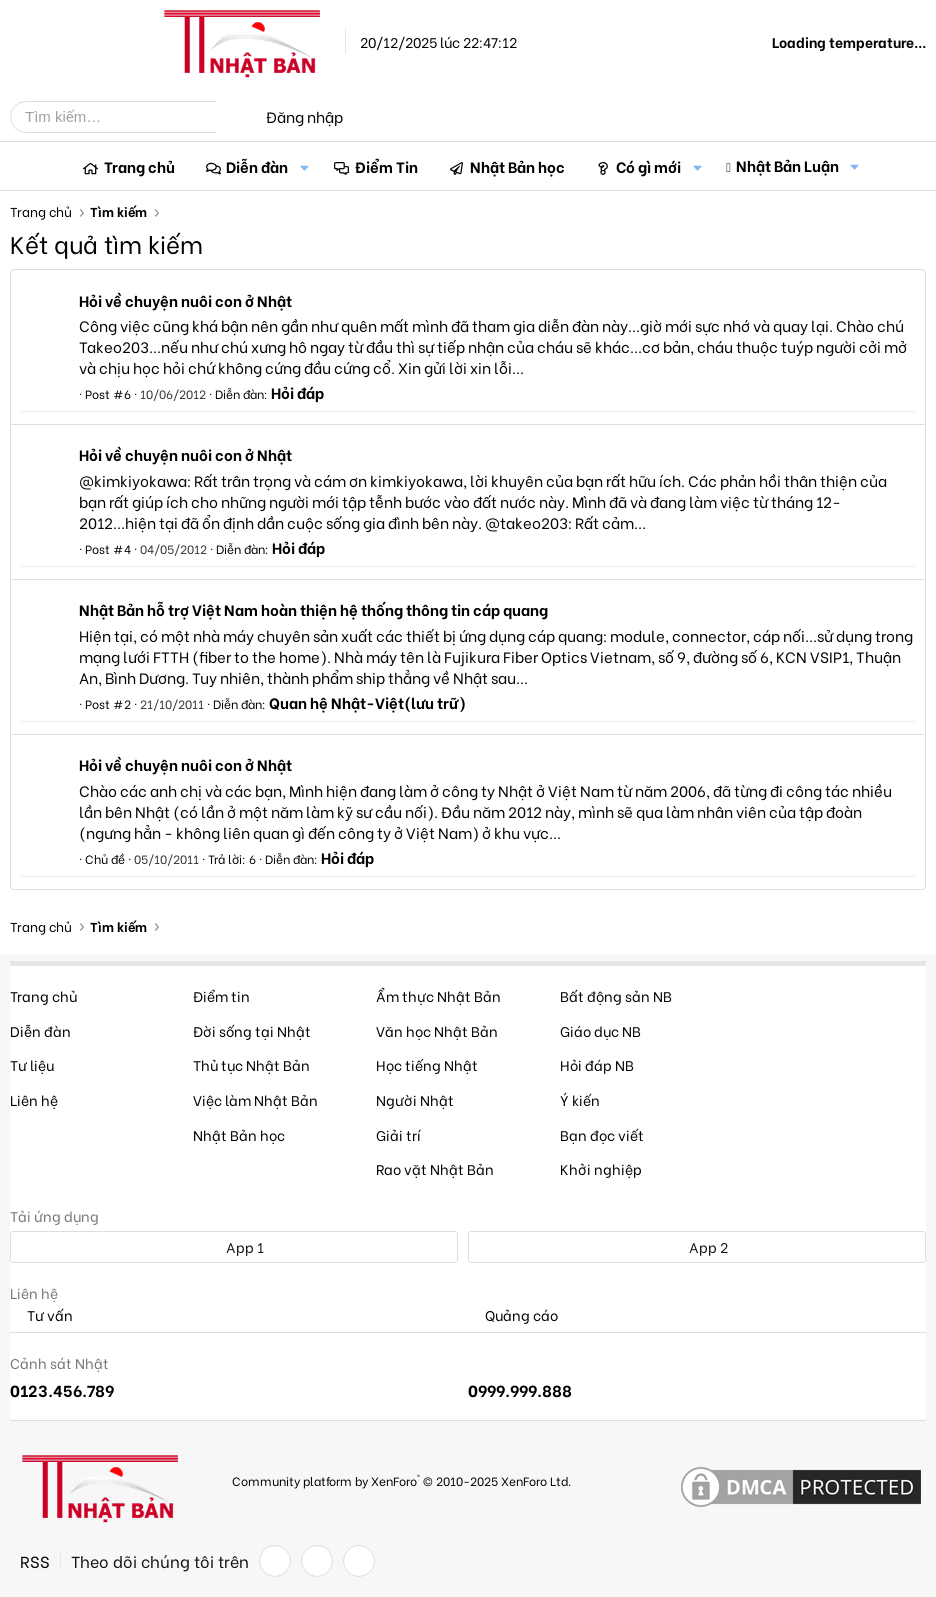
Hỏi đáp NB (597, 1064)
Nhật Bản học (517, 166)
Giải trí (398, 1134)
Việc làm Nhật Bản (255, 1099)
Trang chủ (139, 166)
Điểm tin (221, 995)
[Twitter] (317, 1561)
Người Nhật (415, 1099)
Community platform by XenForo (401, 1479)
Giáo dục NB (600, 1030)
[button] (304, 166)
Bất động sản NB (616, 995)
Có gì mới (648, 166)
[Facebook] (275, 1561)
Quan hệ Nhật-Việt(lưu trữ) (367, 702)
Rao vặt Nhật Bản (435, 1168)
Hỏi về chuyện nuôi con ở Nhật (185, 300)
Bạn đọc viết (602, 1134)
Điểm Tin (386, 166)
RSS (35, 1561)
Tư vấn (41, 1315)
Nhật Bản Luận (787, 165)
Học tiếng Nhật (427, 1064)
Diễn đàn (257, 166)
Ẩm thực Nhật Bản (438, 995)
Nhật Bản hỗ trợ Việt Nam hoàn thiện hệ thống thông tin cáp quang (313, 609)
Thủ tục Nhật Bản (251, 1064)
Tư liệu (32, 1064)
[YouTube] (359, 1561)
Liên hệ (34, 1099)
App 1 (234, 1246)
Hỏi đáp (297, 392)
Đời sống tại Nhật (252, 1030)
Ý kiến (580, 1099)
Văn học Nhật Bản (437, 1030)
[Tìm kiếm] (128, 117)
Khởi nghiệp (601, 1168)
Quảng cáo (513, 1315)
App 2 (697, 1246)
